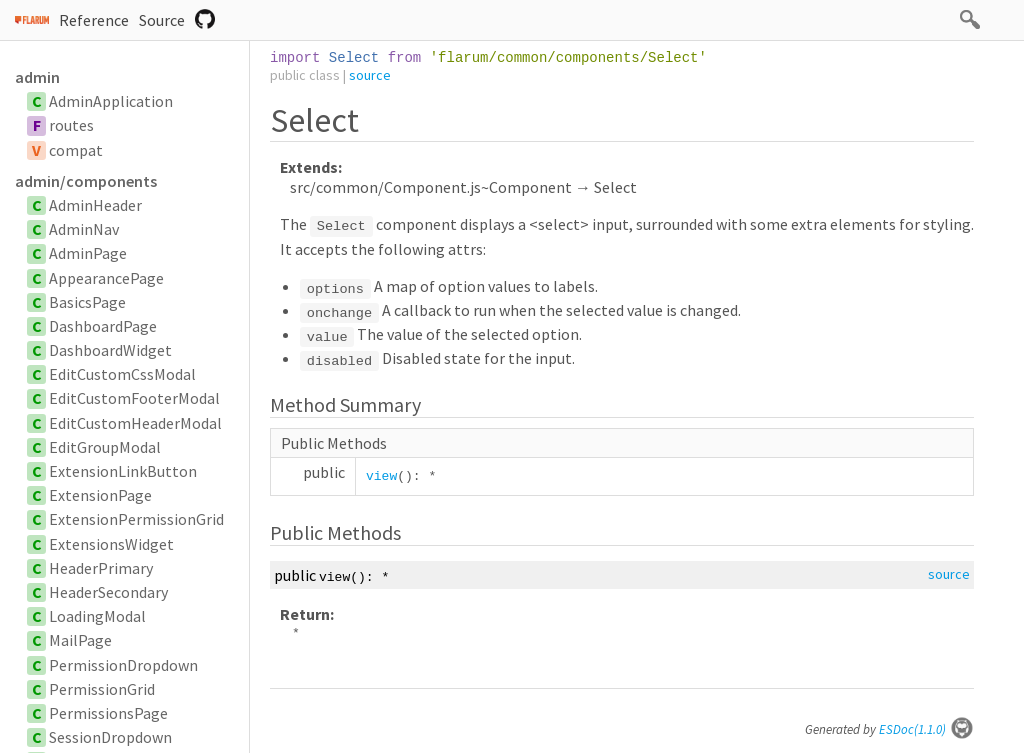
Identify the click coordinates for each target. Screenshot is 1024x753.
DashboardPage (103, 326)
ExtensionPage (100, 495)
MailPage (80, 640)
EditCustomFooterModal (134, 398)
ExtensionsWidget (111, 544)
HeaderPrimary (101, 568)
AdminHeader (95, 205)
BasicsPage (87, 302)
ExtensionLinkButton (123, 471)
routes (71, 125)
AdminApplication (111, 101)
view (381, 476)
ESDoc (926, 729)
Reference (94, 20)
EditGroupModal (105, 447)
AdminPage (88, 253)
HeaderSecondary (108, 592)
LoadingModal (97, 616)
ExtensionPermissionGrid (136, 519)
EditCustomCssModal (122, 374)
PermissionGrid (102, 689)
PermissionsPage (108, 713)
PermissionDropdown (123, 665)
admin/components (86, 181)
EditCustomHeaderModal (135, 423)
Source (162, 20)
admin (37, 77)
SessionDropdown (110, 737)
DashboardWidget (110, 350)
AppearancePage (106, 278)
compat (76, 150)
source (370, 75)
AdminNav (84, 229)
